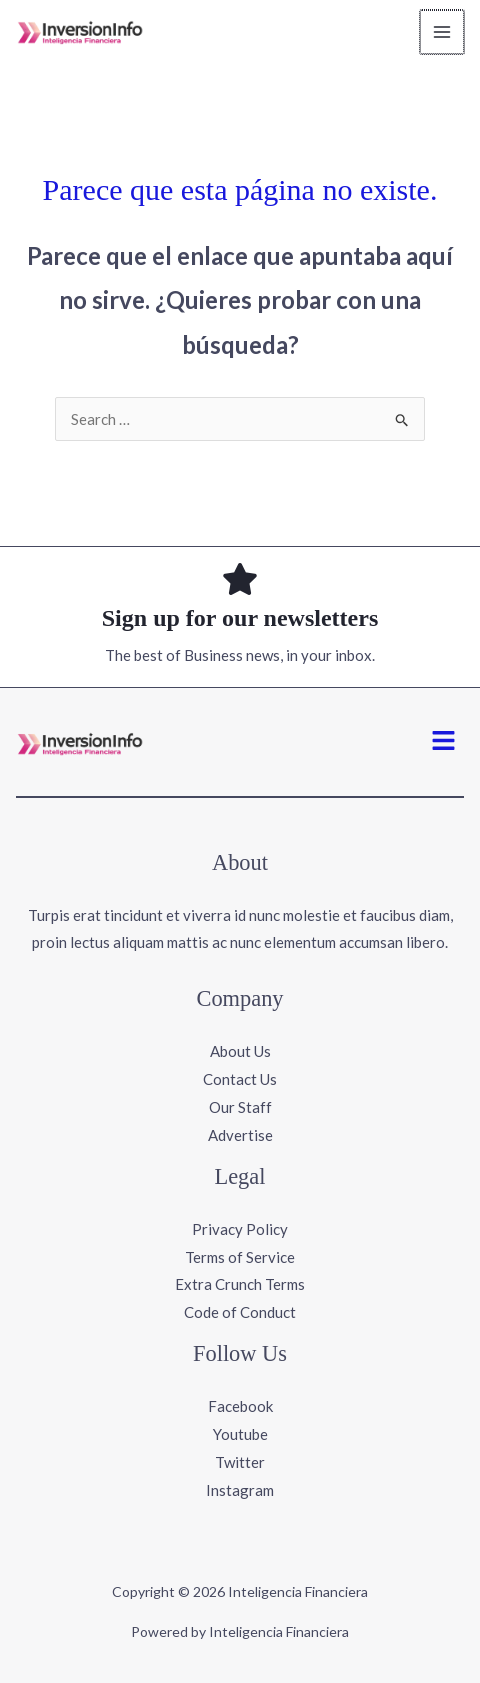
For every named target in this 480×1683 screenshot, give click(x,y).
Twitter (240, 1462)
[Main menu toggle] (443, 32)
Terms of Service (240, 1257)
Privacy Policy (240, 1229)
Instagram (240, 1490)
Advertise (240, 1135)
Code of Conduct (240, 1312)
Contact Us (240, 1079)
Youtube (240, 1434)
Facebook (240, 1406)
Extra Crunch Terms (240, 1284)
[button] (444, 741)
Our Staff (240, 1107)
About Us (240, 1051)
